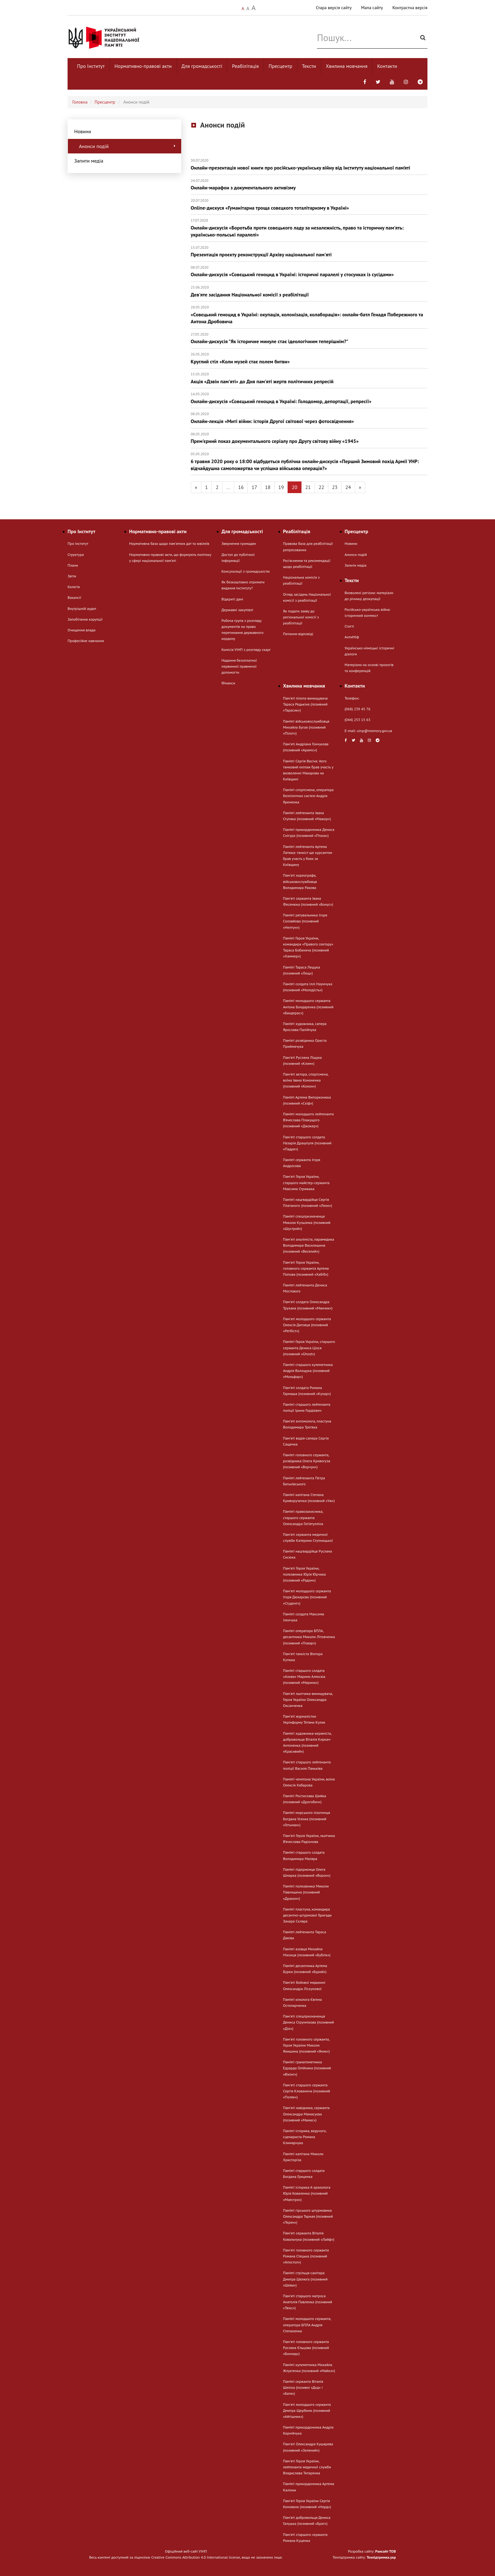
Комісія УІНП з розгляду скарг (246, 649)
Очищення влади (82, 630)
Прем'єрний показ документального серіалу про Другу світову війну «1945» (309, 438)
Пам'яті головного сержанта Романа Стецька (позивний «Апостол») (306, 2256)
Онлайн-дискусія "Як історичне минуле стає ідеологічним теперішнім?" (309, 338)
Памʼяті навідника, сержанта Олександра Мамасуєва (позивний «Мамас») (306, 2113)
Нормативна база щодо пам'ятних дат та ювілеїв (169, 543)
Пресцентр (280, 66)
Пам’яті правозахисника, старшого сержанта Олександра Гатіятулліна (303, 1517)
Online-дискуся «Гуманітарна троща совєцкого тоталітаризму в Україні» (309, 204)
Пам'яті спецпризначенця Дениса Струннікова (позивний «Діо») (308, 2022)
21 (308, 487)
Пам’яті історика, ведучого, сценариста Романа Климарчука (304, 2136)
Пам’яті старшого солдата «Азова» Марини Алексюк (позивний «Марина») (304, 1676)
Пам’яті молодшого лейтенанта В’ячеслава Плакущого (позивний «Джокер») (308, 1120)
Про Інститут (91, 66)
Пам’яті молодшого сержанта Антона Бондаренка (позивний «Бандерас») (308, 1006)
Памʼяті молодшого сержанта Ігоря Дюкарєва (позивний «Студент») (307, 1597)
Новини (82, 131)
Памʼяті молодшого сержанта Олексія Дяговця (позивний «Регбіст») (307, 1324)
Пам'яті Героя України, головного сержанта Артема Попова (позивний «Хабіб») (306, 1268)
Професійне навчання (86, 640)
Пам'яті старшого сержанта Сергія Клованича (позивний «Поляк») (306, 2091)
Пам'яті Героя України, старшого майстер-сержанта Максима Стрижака (306, 1182)
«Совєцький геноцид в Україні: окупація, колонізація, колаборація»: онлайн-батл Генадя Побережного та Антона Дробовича (309, 315)
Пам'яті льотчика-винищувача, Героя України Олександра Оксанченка (308, 1699)
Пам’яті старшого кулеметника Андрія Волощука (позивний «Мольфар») (308, 1370)
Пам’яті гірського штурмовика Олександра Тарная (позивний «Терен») (308, 2216)
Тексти (309, 66)
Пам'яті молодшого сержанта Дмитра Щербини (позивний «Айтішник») (307, 2410)
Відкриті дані (232, 599)
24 (348, 487)
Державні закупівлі (237, 609)
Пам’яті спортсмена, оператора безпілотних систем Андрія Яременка (308, 795)
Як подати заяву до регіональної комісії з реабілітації (301, 617)
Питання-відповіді (298, 633)
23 (334, 487)
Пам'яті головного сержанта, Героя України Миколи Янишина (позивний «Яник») (306, 2045)
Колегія (74, 586)
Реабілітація (245, 66)
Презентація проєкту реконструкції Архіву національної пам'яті (309, 251)
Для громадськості (202, 66)
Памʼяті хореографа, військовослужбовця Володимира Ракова (300, 881)
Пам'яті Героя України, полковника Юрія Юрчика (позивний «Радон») (304, 1574)
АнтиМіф (352, 637)
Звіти (72, 576)
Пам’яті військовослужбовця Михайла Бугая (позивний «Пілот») (306, 727)
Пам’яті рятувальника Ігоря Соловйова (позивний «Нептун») (305, 921)
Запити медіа (88, 161)
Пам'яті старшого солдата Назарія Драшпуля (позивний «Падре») (307, 1143)
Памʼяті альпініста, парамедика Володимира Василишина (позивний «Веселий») (308, 1245)
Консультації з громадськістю (246, 571)
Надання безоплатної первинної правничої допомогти (239, 666)
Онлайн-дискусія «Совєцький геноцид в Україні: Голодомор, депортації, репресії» (309, 397)
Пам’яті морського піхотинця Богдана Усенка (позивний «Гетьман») (306, 1818)
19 (281, 487)
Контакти (387, 66)
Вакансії (74, 597)
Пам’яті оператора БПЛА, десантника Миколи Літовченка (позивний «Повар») (309, 1636)
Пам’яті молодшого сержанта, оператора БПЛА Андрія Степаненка (307, 2324)
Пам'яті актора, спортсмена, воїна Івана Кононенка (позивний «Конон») (305, 1080)
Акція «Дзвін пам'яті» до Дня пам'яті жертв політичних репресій (309, 378)
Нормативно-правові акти (143, 66)
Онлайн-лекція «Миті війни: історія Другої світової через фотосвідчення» (309, 417)
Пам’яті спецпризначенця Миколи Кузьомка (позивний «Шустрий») (307, 1222)
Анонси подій (127, 146)
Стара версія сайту (334, 7)
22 (321, 487)
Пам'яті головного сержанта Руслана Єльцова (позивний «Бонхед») (306, 2347)
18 (267, 487)
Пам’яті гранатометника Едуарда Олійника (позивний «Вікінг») (307, 2068)
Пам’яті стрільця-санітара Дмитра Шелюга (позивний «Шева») (305, 2278)
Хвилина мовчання (346, 66)
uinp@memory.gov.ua (374, 730)
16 (240, 487)
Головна (79, 102)
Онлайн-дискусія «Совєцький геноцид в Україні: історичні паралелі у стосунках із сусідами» (309, 271)
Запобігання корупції (85, 619)
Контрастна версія (409, 7)
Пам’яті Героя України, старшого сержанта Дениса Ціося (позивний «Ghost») (309, 1347)
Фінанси (228, 683)
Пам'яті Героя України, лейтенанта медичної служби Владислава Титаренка (307, 2467)
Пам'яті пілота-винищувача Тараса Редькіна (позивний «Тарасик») (305, 704)
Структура (76, 554)
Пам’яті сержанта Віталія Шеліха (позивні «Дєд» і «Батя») (303, 2387)
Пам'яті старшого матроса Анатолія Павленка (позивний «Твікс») (307, 2301)
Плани (73, 565)
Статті (349, 626)
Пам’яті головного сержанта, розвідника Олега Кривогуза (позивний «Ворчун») (306, 1460)
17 (254, 487)
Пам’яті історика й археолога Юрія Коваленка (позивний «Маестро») (307, 2193)
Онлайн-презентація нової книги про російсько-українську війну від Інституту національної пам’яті (309, 164)
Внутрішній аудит (82, 608)
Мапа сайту (372, 7)
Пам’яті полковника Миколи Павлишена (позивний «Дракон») (306, 1892)
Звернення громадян (239, 543)
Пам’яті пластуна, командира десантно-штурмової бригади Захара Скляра (307, 1915)
